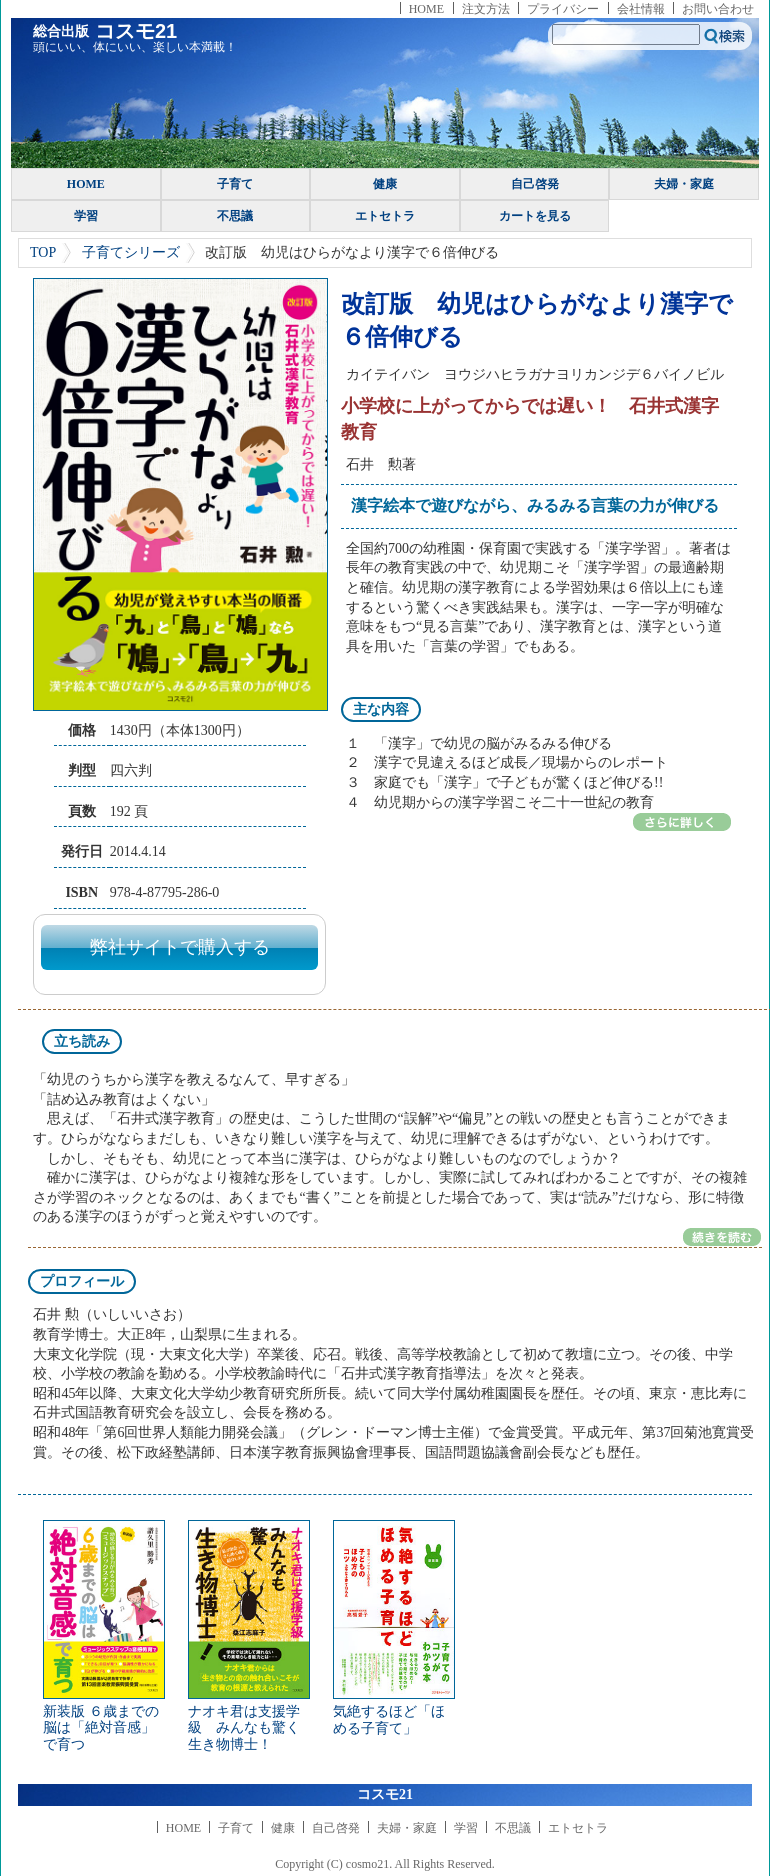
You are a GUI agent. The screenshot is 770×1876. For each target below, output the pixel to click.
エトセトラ (385, 216)
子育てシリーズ (131, 252)
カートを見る (535, 216)
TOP (43, 252)
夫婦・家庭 (684, 184)
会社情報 (641, 9)
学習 (86, 216)
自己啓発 (535, 184)
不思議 (235, 216)
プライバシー (563, 9)
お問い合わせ (718, 9)
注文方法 (486, 9)
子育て (235, 184)
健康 (385, 184)
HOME (426, 9)
